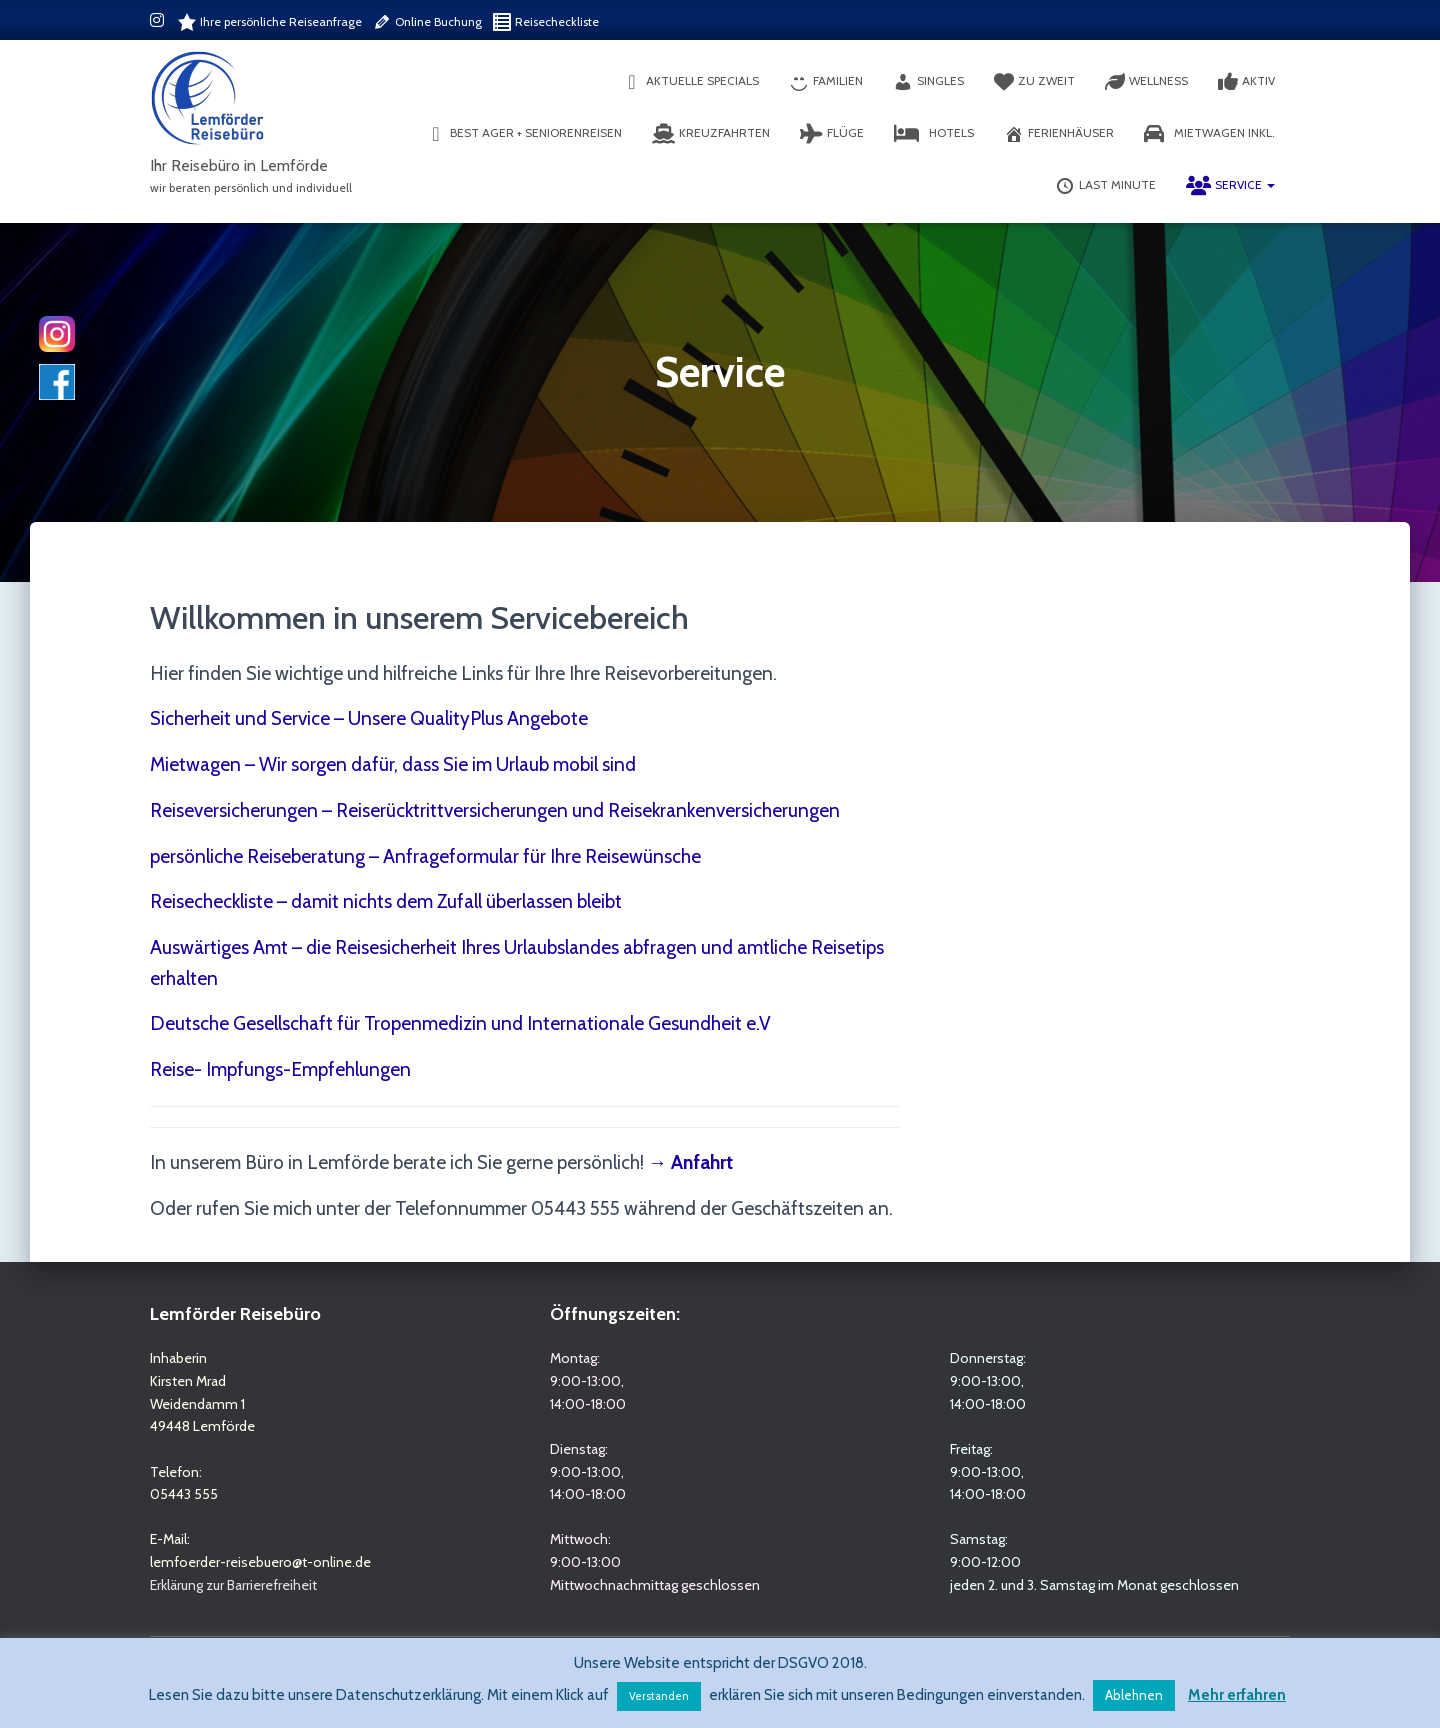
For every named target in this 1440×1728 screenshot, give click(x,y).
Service (1230, 186)
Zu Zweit (1034, 82)
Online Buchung (427, 22)
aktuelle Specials (690, 82)
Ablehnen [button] (1134, 1695)
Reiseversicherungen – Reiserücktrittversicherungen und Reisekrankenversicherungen (495, 810)
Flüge (832, 134)
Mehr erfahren (1237, 1695)
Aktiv (1246, 82)
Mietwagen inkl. (1209, 134)
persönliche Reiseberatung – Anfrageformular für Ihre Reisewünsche (425, 856)
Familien (826, 82)
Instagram (158, 23)
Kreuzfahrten (711, 134)
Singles (928, 82)
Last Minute (1105, 186)
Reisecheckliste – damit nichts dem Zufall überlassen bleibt (386, 901)
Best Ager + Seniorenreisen (524, 134)
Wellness (1146, 82)
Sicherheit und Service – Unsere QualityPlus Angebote (369, 718)
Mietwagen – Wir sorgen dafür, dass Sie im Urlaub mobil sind (393, 764)
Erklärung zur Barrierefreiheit (233, 1585)
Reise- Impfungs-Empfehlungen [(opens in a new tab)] (280, 1069)
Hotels (934, 134)
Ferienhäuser (1059, 134)
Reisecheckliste (545, 22)
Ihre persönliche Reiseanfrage (269, 22)
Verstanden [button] (659, 1696)
